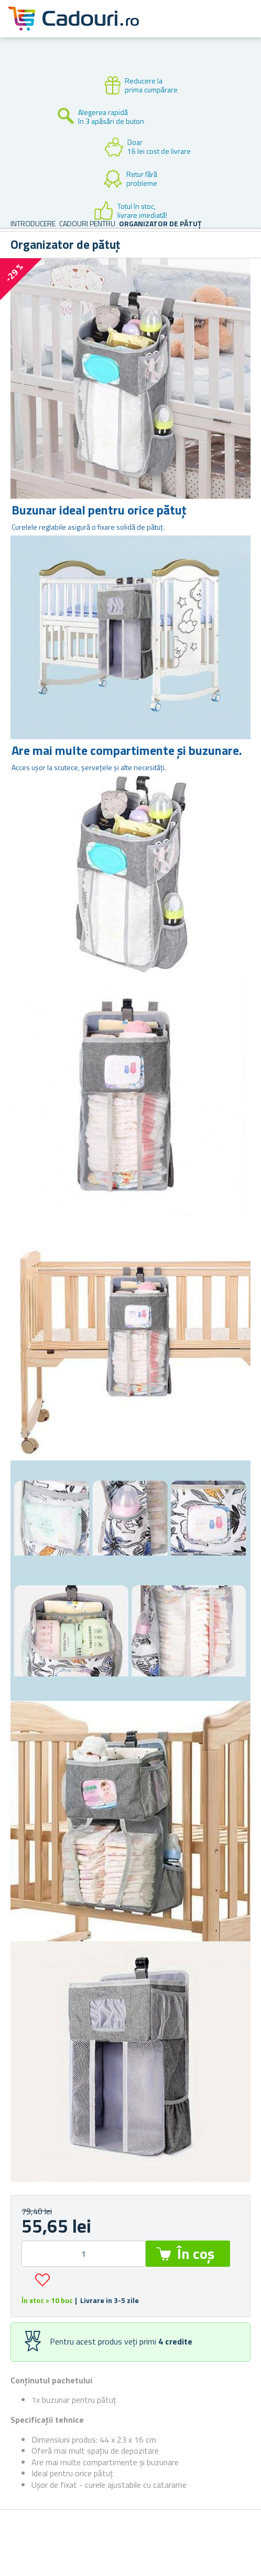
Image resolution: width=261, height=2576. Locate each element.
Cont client (189, 27)
